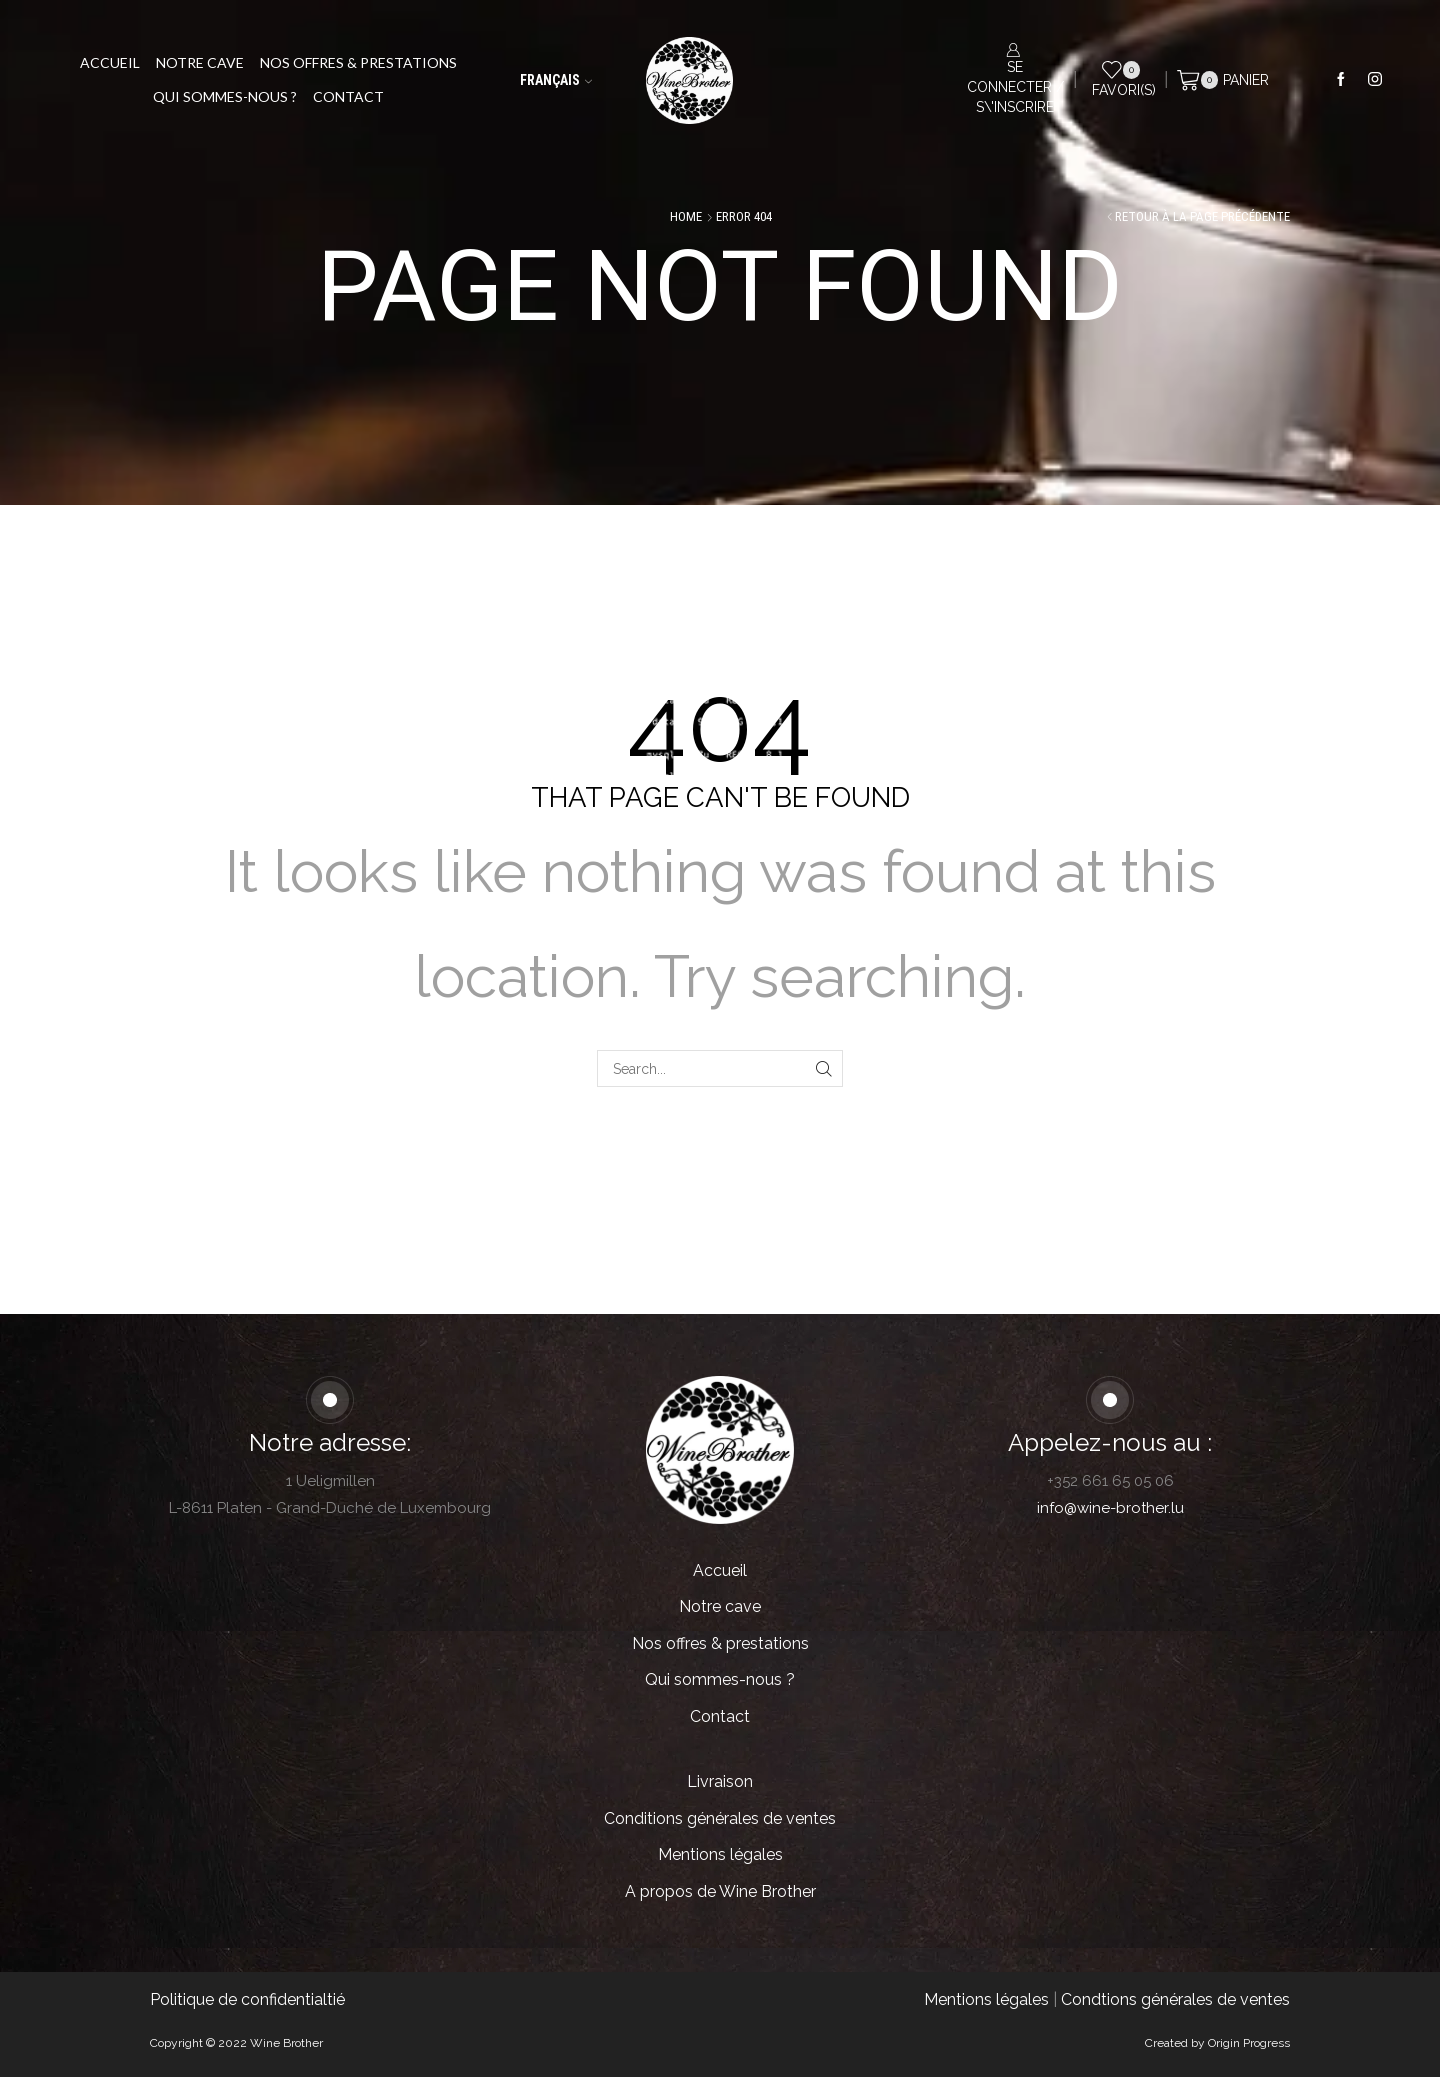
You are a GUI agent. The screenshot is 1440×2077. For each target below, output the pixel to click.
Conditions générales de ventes (720, 1818)
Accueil (110, 62)
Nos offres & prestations (358, 62)
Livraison (720, 1781)
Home (686, 216)
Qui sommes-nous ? (225, 96)
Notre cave (200, 62)
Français (556, 80)
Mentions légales (720, 1854)
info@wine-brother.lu (1110, 1508)
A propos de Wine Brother (720, 1891)
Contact (348, 96)
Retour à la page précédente (1202, 216)
